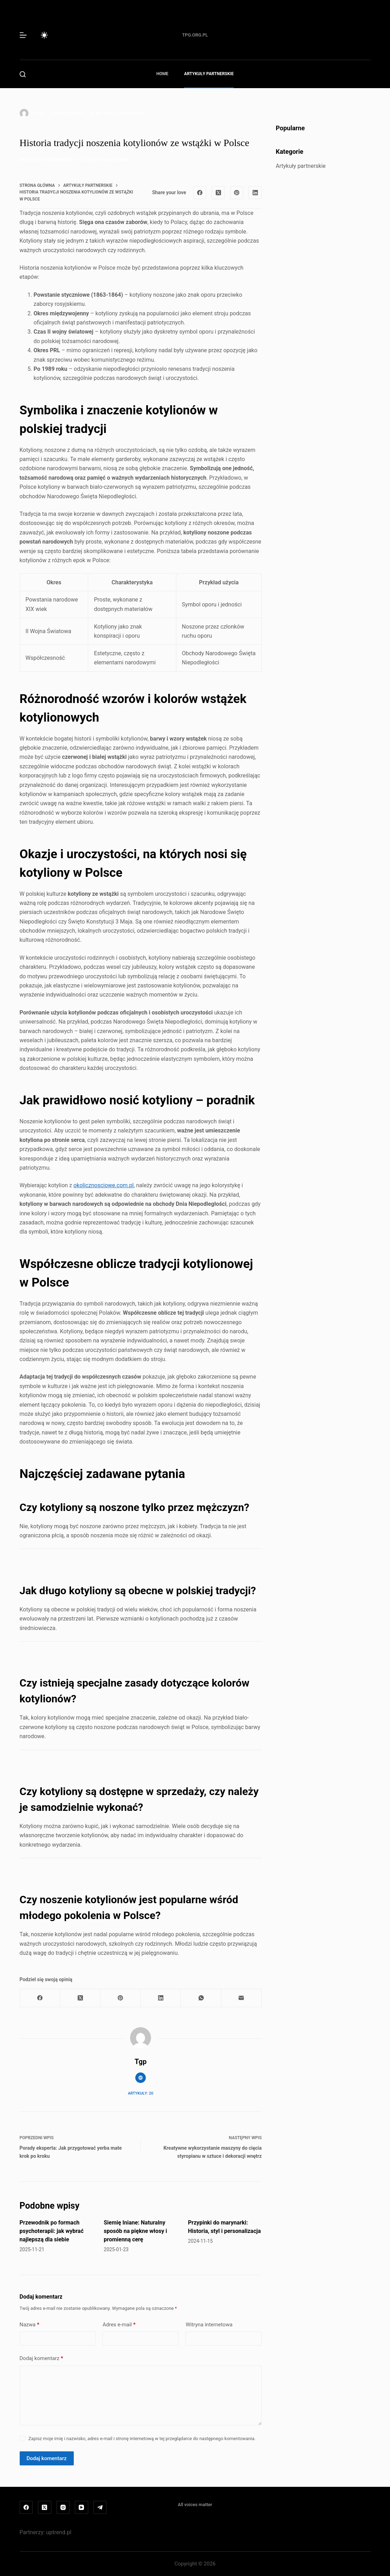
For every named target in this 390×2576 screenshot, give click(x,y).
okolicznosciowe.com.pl (103, 1185)
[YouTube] (81, 2507)
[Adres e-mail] (241, 1998)
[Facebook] (200, 192)
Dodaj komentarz (41, 2358)
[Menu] (23, 35)
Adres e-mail (119, 2324)
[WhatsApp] (201, 1998)
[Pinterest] (236, 192)
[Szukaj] (23, 74)
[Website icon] (140, 2077)
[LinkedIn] (255, 192)
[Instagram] (63, 2507)
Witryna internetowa (209, 2324)
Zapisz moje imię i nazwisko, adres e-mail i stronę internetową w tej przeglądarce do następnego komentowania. (142, 2438)
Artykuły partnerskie (209, 73)
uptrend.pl (58, 2532)
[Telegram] (100, 2507)
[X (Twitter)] (218, 192)
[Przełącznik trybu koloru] (44, 35)
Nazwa (29, 2324)
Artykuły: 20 (140, 2093)
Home (162, 73)
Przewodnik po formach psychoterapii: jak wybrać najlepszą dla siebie (52, 2231)
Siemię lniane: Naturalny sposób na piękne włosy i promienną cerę (135, 2231)
